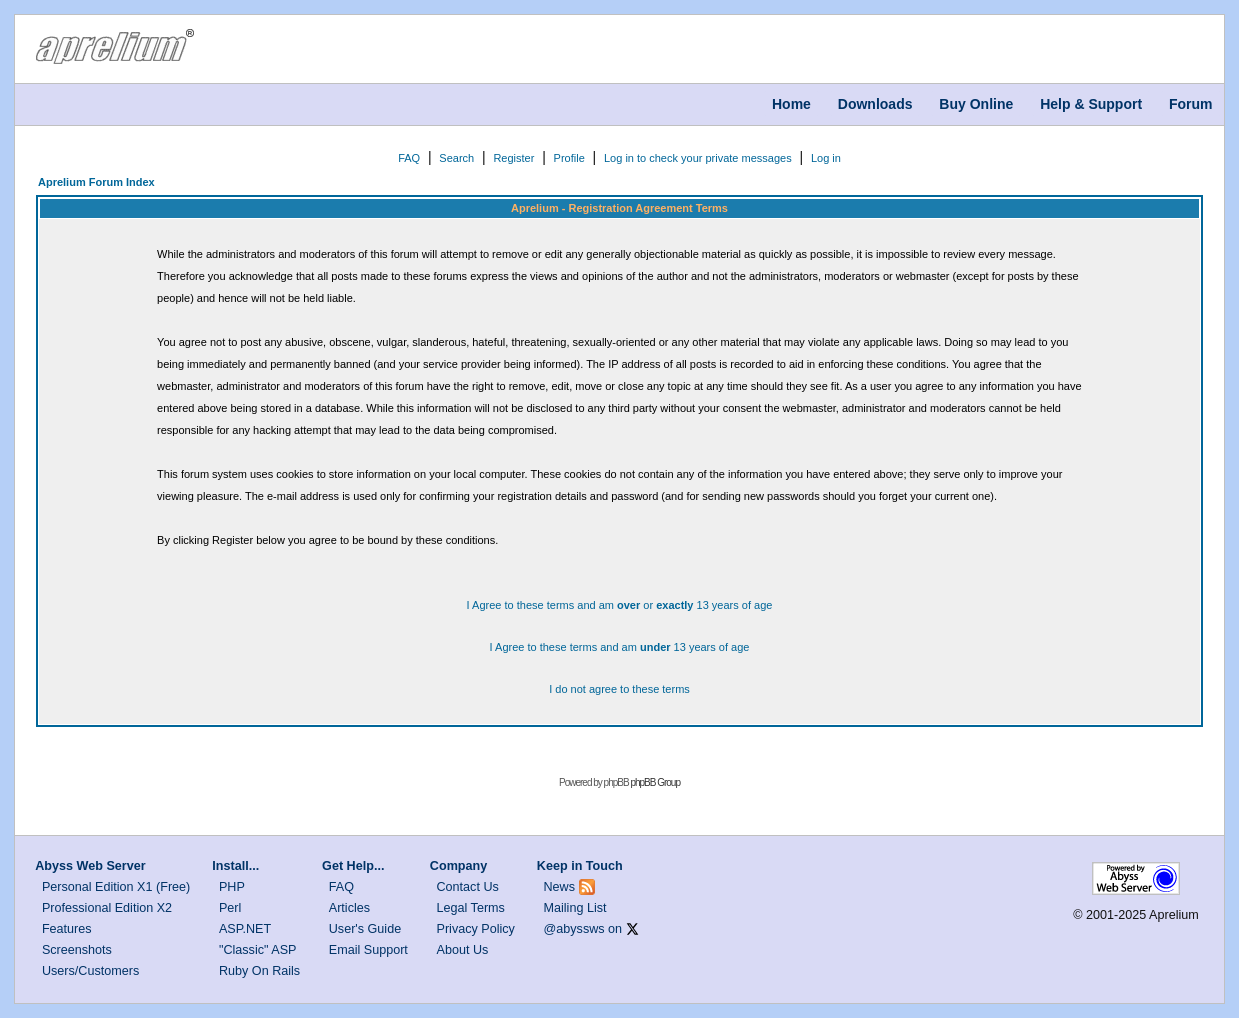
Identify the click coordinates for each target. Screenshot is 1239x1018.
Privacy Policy (476, 929)
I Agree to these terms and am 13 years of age (620, 647)
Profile (569, 158)
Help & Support (1091, 104)
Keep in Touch (580, 866)
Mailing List (575, 908)
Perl (230, 908)
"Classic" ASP (258, 950)
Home (791, 104)
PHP (232, 887)
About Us (463, 950)
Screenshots (77, 950)
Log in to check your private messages (698, 158)
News (560, 887)
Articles (349, 908)
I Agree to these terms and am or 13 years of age (620, 605)
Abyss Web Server (90, 866)
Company (458, 866)
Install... (235, 866)
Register (513, 158)
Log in (826, 158)
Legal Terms (471, 908)
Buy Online (976, 104)
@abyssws (574, 929)
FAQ (409, 158)
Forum (1191, 104)
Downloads (875, 104)
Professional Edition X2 (107, 908)
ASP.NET (245, 929)
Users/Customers (90, 971)
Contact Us (468, 887)
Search (456, 158)
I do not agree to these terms (619, 689)
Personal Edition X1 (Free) (116, 887)
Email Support (368, 950)
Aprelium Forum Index (96, 182)
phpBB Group (655, 782)
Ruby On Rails (259, 971)
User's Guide (365, 929)
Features (67, 929)
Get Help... (353, 866)
